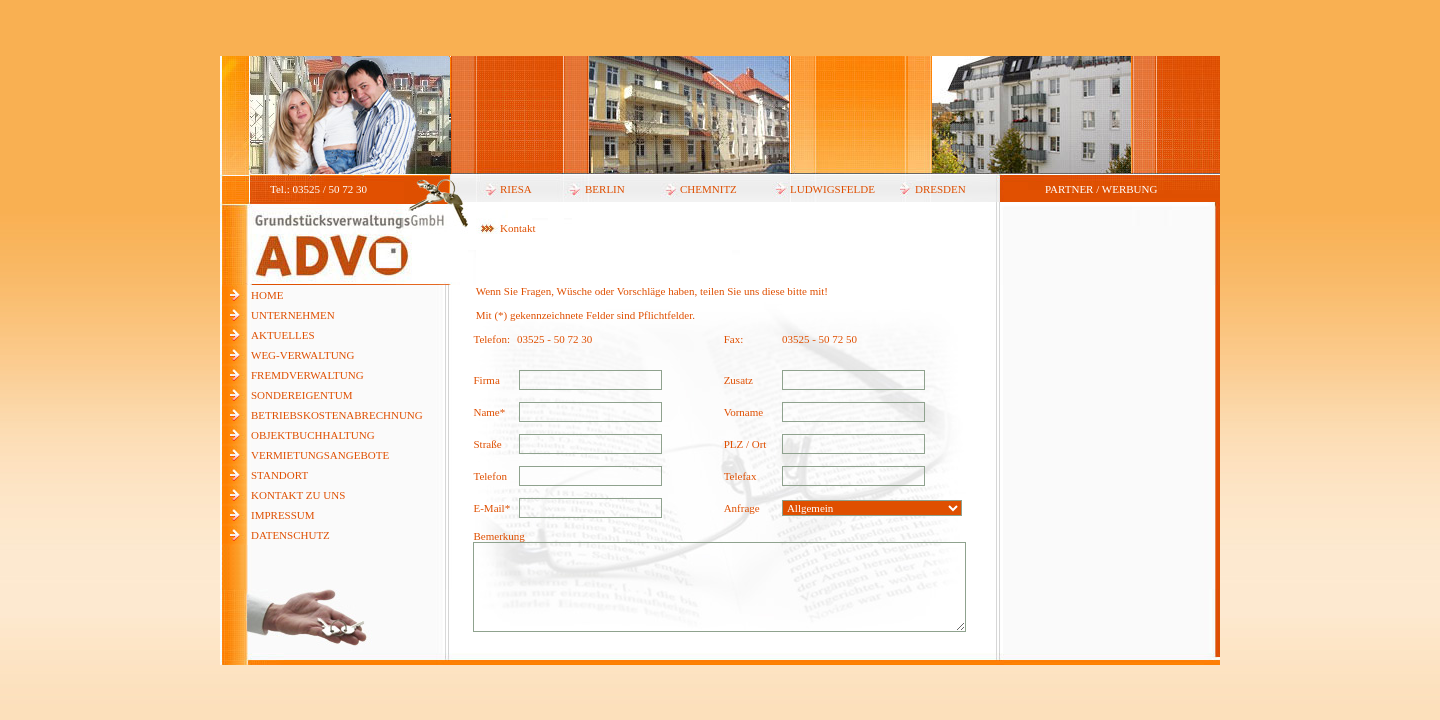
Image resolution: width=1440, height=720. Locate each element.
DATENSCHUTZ (290, 535)
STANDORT (279, 475)
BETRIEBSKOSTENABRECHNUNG (337, 415)
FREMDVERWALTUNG (307, 375)
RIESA (516, 189)
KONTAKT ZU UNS (298, 495)
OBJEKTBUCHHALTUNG (313, 435)
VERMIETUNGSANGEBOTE (320, 455)
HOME (267, 295)
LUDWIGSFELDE (832, 189)
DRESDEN (940, 189)
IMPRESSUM (283, 515)
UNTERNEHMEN (293, 315)
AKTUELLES (283, 335)
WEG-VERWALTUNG (302, 355)
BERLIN (605, 189)
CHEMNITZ (708, 189)
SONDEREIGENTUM (301, 395)
